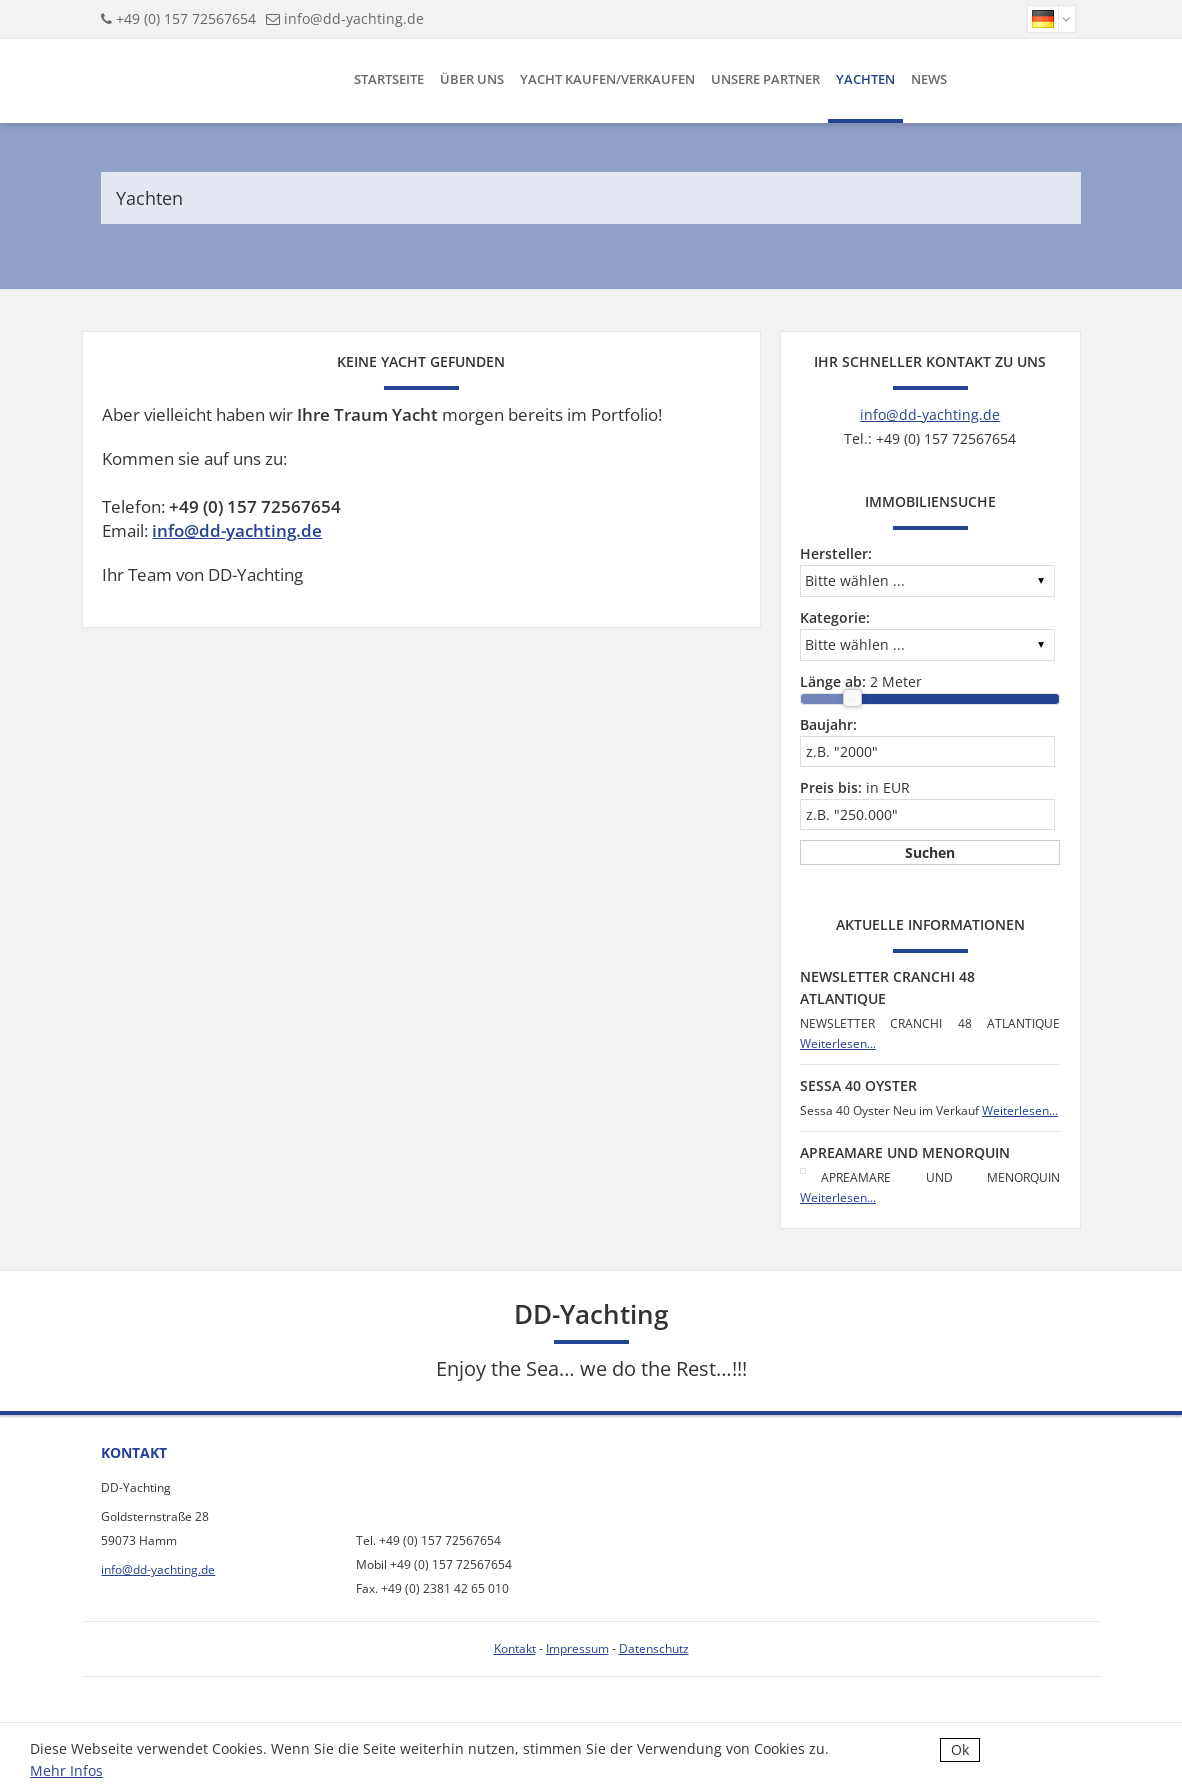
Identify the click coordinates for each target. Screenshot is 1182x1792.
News (929, 79)
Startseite (389, 79)
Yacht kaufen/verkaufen (607, 79)
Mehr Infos (66, 1770)
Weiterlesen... (838, 1043)
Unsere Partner (765, 79)
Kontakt (515, 1648)
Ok (960, 1749)
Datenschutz (654, 1648)
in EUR (855, 787)
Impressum (577, 1648)
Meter (861, 681)
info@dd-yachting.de (354, 18)
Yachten (865, 79)
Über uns (472, 79)
